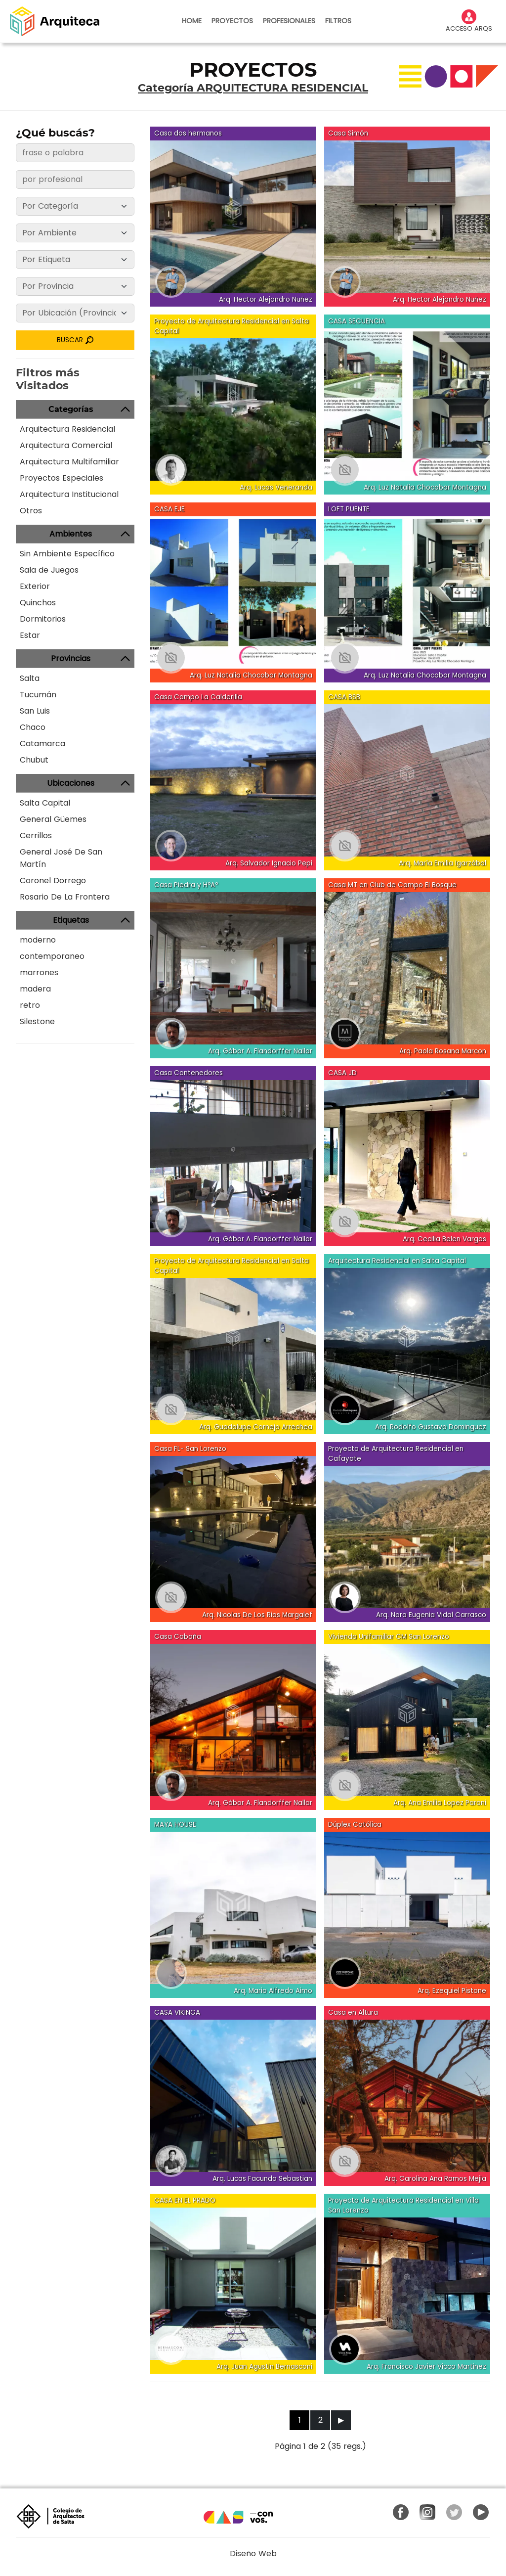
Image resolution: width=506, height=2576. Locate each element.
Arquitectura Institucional (69, 494)
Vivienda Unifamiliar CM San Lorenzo (388, 1636)
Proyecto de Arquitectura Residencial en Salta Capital (231, 326)
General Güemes (53, 819)
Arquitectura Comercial (66, 445)
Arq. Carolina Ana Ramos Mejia (435, 2178)
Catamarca (42, 743)
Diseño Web (253, 2553)
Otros (31, 510)
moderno (38, 940)
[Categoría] (75, 206)
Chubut (34, 760)
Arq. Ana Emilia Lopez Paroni (439, 1803)
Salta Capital (45, 803)
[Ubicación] (75, 313)
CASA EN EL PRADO (184, 2200)
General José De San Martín (61, 858)
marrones (39, 972)
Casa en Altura (353, 2012)
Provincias (70, 658)
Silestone (37, 1021)
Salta (30, 678)
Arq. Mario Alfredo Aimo (273, 1990)
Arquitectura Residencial (67, 429)
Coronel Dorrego (53, 880)
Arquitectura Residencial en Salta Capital (397, 1260)
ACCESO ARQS (469, 21)
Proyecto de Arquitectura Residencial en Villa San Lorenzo (403, 2205)
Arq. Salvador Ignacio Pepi (268, 863)
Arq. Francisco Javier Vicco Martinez (426, 2366)
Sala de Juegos (49, 570)
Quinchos (38, 602)
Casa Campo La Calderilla (198, 697)
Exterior (35, 586)
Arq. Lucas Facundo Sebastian (262, 2178)
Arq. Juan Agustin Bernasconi (264, 2366)
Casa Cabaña (177, 1636)
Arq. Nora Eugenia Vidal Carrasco (431, 1615)
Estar (30, 635)
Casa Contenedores (188, 1073)
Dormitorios (43, 619)
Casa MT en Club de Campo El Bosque (392, 885)
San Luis (35, 711)
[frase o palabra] (75, 152)
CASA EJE (169, 509)
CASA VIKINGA (177, 2012)
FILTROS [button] (338, 21)
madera (35, 988)
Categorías (70, 409)
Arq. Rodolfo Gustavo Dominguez (430, 1427)
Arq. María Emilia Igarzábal (442, 863)
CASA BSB (344, 697)
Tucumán (38, 694)
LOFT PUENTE (349, 509)
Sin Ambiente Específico (67, 553)
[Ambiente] (75, 233)
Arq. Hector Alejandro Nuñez (265, 299)
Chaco (32, 727)
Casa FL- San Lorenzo (190, 1448)
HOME (192, 21)
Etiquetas (71, 920)
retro (30, 1005)
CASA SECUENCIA (356, 321)
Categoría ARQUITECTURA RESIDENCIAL (253, 88)
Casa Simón (348, 133)
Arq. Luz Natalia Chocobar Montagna (425, 487)
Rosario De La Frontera (65, 897)
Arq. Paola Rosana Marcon (442, 1051)
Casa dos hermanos (188, 133)
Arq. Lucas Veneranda (276, 487)
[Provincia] (75, 286)
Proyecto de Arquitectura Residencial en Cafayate (396, 1453)
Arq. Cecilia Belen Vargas (444, 1239)
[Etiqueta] (75, 259)
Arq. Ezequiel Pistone (452, 1990)
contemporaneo (52, 956)
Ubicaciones (70, 783)
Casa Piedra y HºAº (186, 885)
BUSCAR (75, 340)
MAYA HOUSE (175, 1824)
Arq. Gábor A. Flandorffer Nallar (260, 1051)
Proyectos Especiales (61, 478)
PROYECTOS (232, 21)
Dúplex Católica (354, 1824)
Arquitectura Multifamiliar (69, 461)
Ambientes (70, 534)
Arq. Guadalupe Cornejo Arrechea (255, 1427)
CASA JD (342, 1073)
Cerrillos (36, 835)
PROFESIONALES (289, 21)
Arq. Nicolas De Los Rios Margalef (257, 1615)
